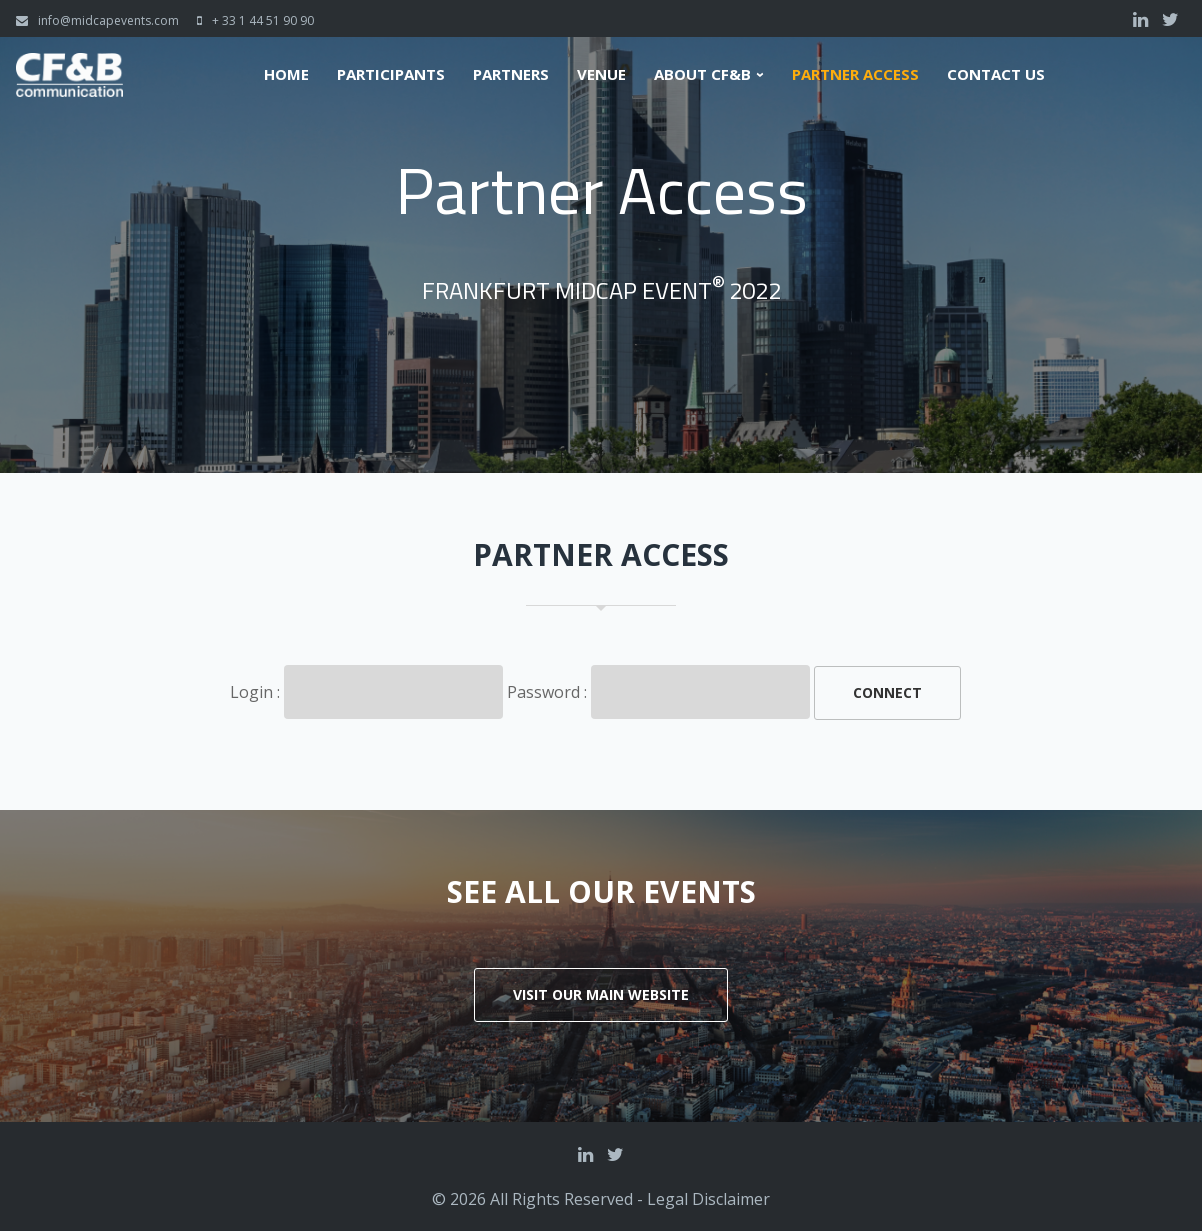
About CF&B (702, 74)
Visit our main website (601, 994)
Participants (391, 74)
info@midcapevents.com (108, 20)
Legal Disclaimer (708, 1199)
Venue (601, 74)
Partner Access (855, 74)
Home (286, 74)
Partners (511, 74)
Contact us (996, 74)
